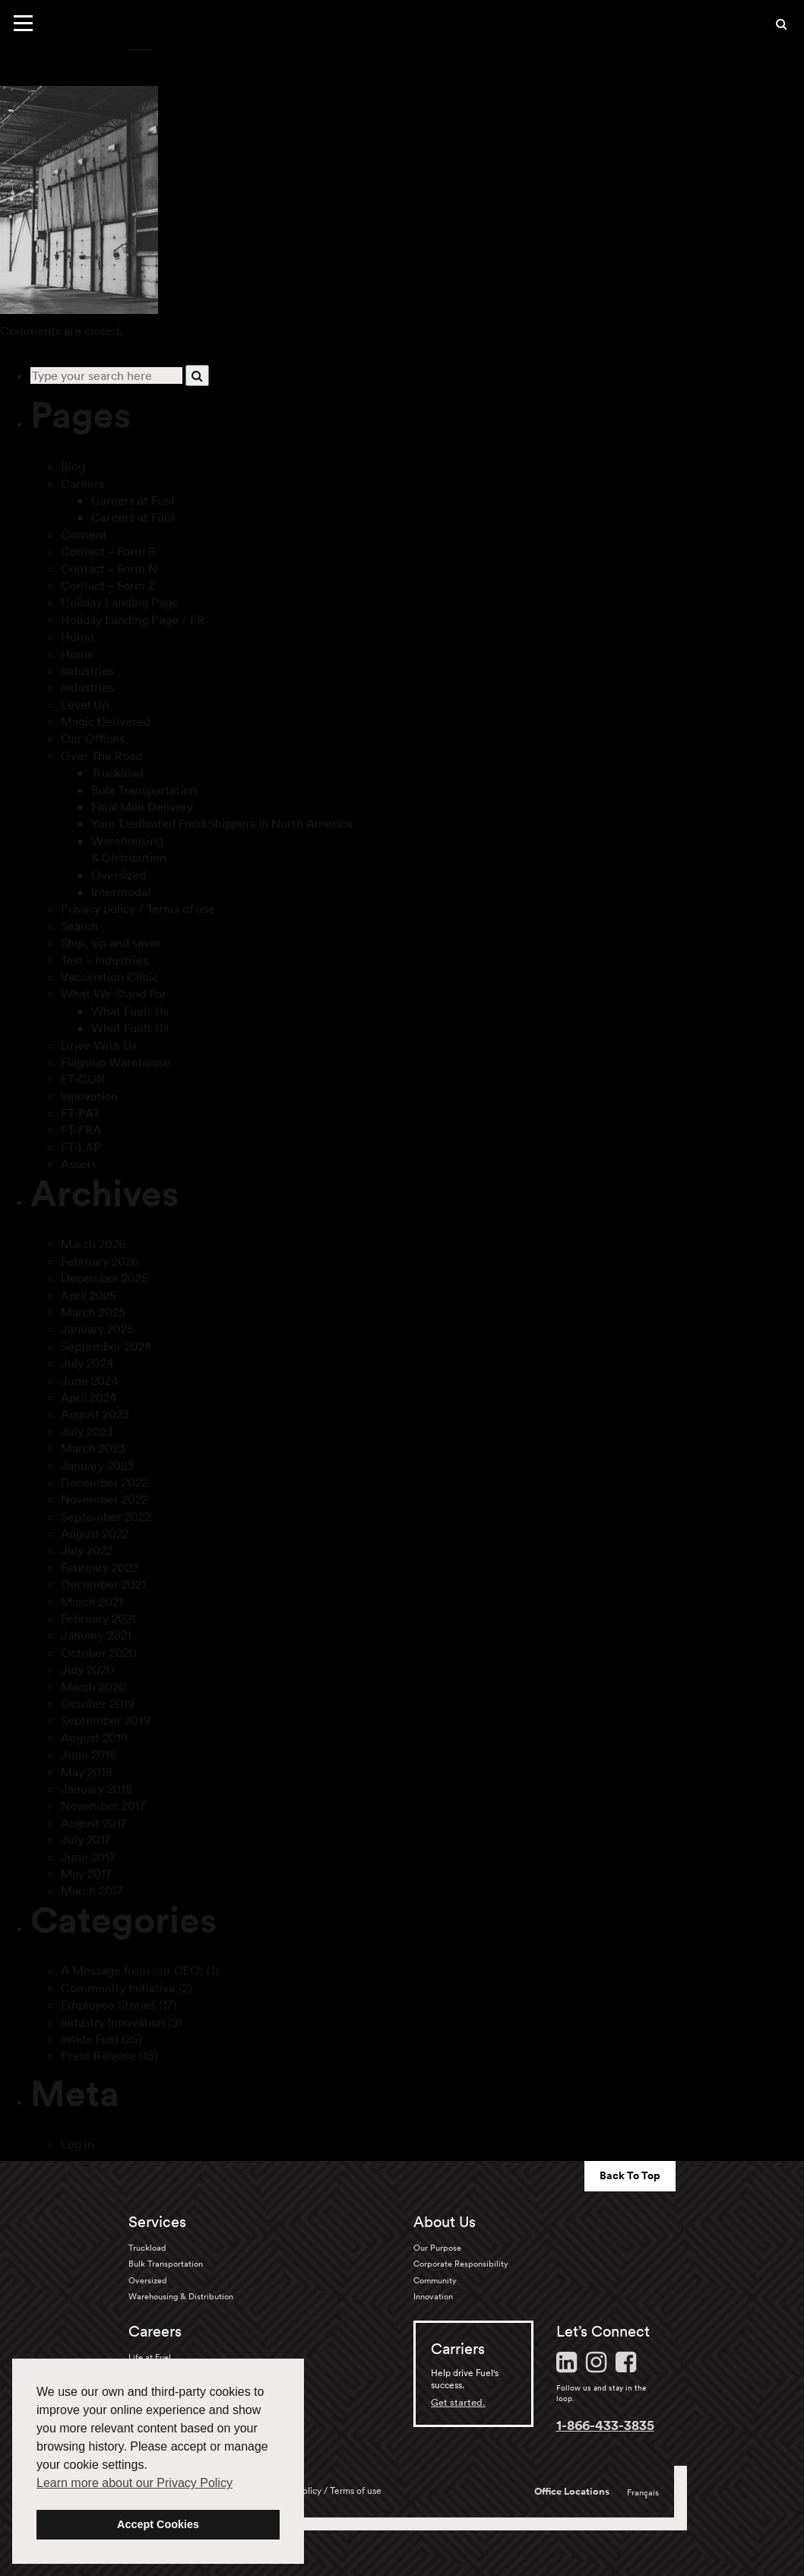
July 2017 (86, 1839)
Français (643, 2492)
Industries (87, 670)
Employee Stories (108, 2004)
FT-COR (83, 1078)
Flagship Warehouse (116, 1061)
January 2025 (97, 1328)
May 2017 (86, 1873)
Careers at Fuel (132, 500)
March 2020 (93, 1686)
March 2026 (93, 1243)
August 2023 (95, 1413)
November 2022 (104, 1499)
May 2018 (86, 1771)
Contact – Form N (109, 568)
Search (79, 925)
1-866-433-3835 (605, 2425)
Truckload (117, 772)
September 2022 (105, 1516)
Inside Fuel (90, 2038)
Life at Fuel (149, 2357)
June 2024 (89, 1380)
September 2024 (106, 1346)
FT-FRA (81, 1129)
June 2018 (88, 1754)
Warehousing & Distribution (180, 2296)
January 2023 (97, 1465)
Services (157, 2222)
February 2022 (99, 1567)
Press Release (98, 2055)
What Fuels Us (130, 1011)
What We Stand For (113, 993)
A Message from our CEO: (132, 1970)
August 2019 (94, 1737)
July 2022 (86, 1549)
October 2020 (99, 1652)
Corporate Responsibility (460, 2264)
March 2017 (92, 1890)
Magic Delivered (105, 721)
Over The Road (101, 755)
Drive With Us (99, 1045)
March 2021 (92, 1601)
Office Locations (571, 2491)
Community (435, 2280)
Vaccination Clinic (109, 976)
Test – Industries (104, 960)
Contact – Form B (108, 551)
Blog (73, 466)
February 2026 (99, 1261)
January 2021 (96, 1635)
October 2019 (98, 1703)
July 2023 (87, 1431)
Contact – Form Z (108, 585)
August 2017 (94, 1822)
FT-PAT (80, 1112)
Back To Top (630, 2175)
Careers (82, 483)
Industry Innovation (113, 2021)
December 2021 (103, 1584)
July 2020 (87, 1669)
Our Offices (93, 738)
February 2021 (98, 1618)
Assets (79, 1163)
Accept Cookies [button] (158, 2524)
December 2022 (104, 1482)
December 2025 (104, 1277)
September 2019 (105, 1720)
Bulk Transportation (144, 789)
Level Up (85, 704)
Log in (77, 2144)
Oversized (118, 874)
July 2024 (87, 1362)
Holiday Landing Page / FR (132, 619)
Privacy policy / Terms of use (138, 908)
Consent (84, 534)
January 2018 (96, 1788)
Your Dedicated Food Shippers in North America (221, 823)
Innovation (89, 1096)
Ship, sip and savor (111, 942)
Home (77, 636)
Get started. (458, 2402)
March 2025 (93, 1312)
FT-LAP (81, 1147)
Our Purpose (437, 2248)
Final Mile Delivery (142, 806)
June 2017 (88, 1857)
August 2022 (94, 1533)
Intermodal (120, 891)
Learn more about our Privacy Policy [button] (134, 2482)
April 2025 (88, 1295)
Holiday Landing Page (120, 602)
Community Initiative (118, 1987)
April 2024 (88, 1397)
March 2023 (93, 1448)
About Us (444, 2222)
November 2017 (103, 1805)
